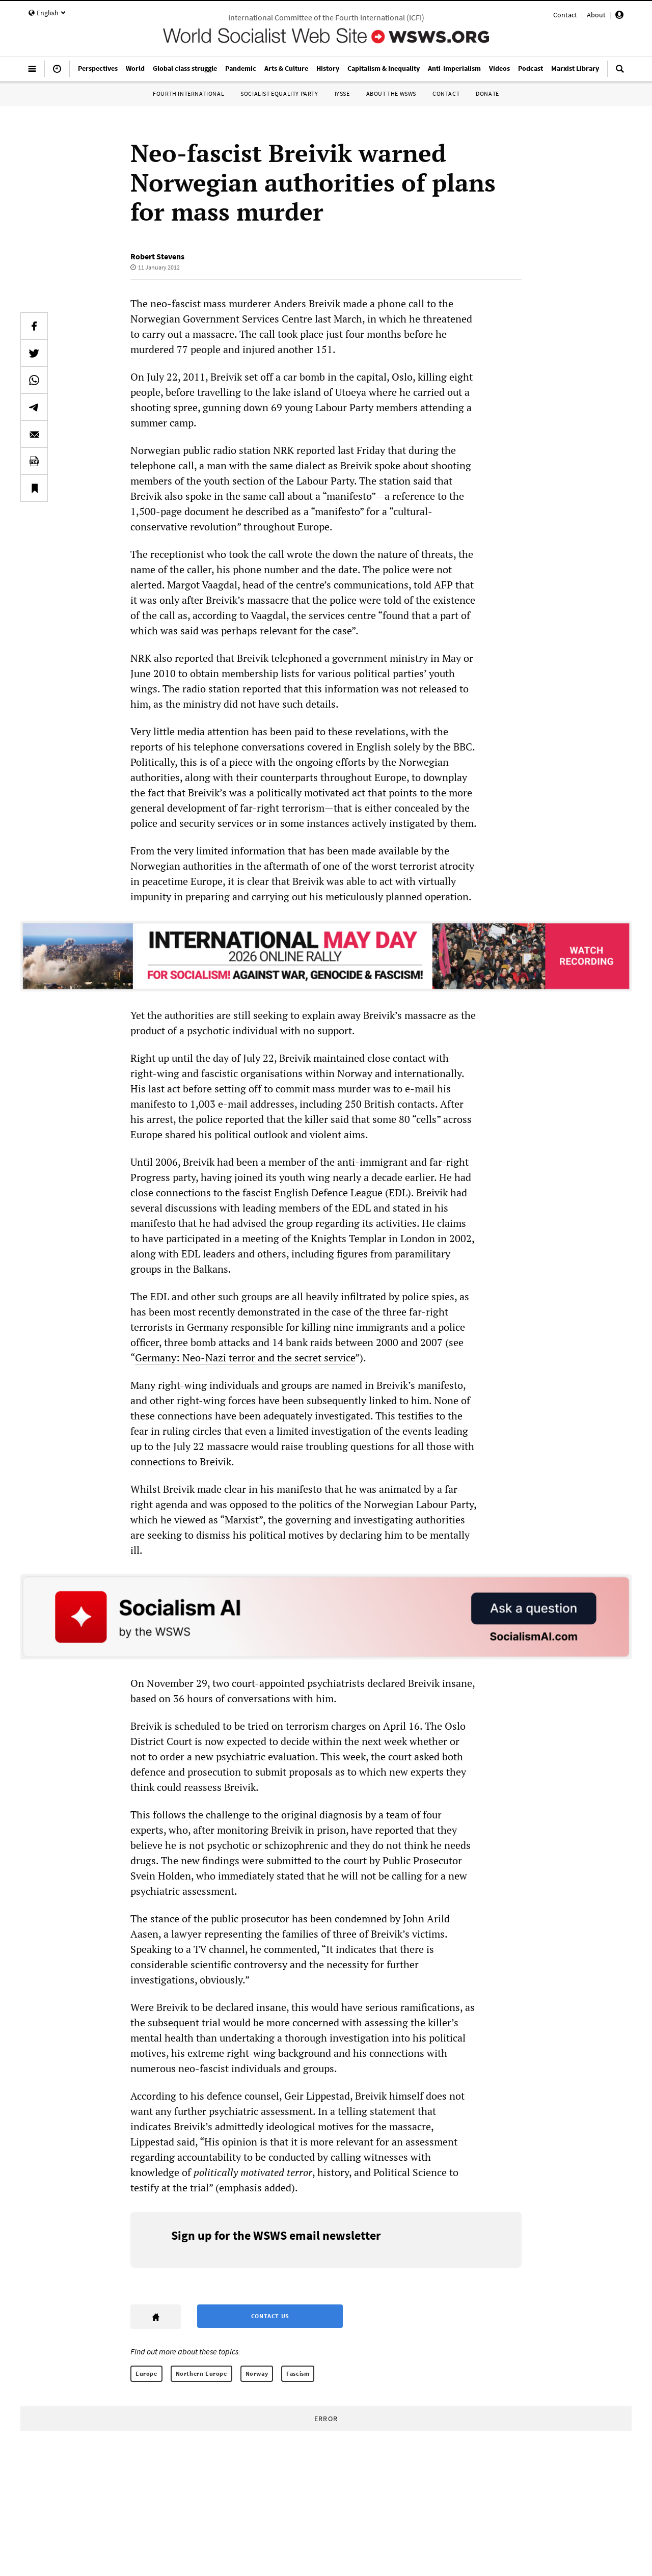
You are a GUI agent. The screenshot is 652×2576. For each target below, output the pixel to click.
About (596, 14)
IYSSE (342, 93)
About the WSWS (391, 93)
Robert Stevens (157, 256)
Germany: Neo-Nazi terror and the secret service (245, 1357)
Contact (565, 14)
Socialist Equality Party (279, 93)
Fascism (297, 2373)
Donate (487, 93)
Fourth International (188, 93)
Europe (146, 2373)
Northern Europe (201, 2373)
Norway (257, 2373)
